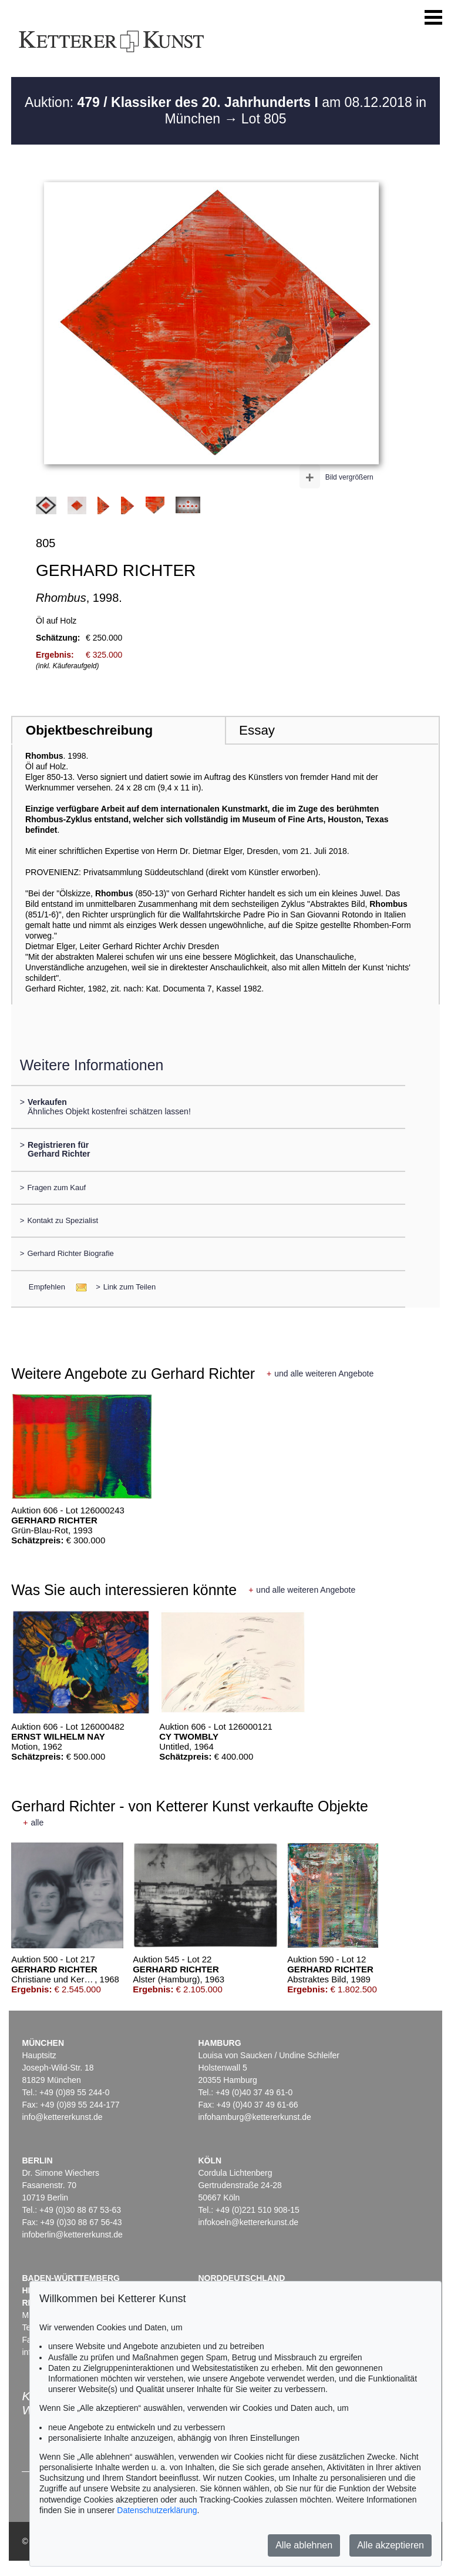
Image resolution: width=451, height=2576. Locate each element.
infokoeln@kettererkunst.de (248, 2222)
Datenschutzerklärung (157, 2510)
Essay (257, 730)
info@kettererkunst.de (62, 2117)
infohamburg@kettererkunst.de (254, 2117)
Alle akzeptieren (390, 2545)
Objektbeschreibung (89, 730)
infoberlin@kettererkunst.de (72, 2234)
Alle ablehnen (303, 2545)
